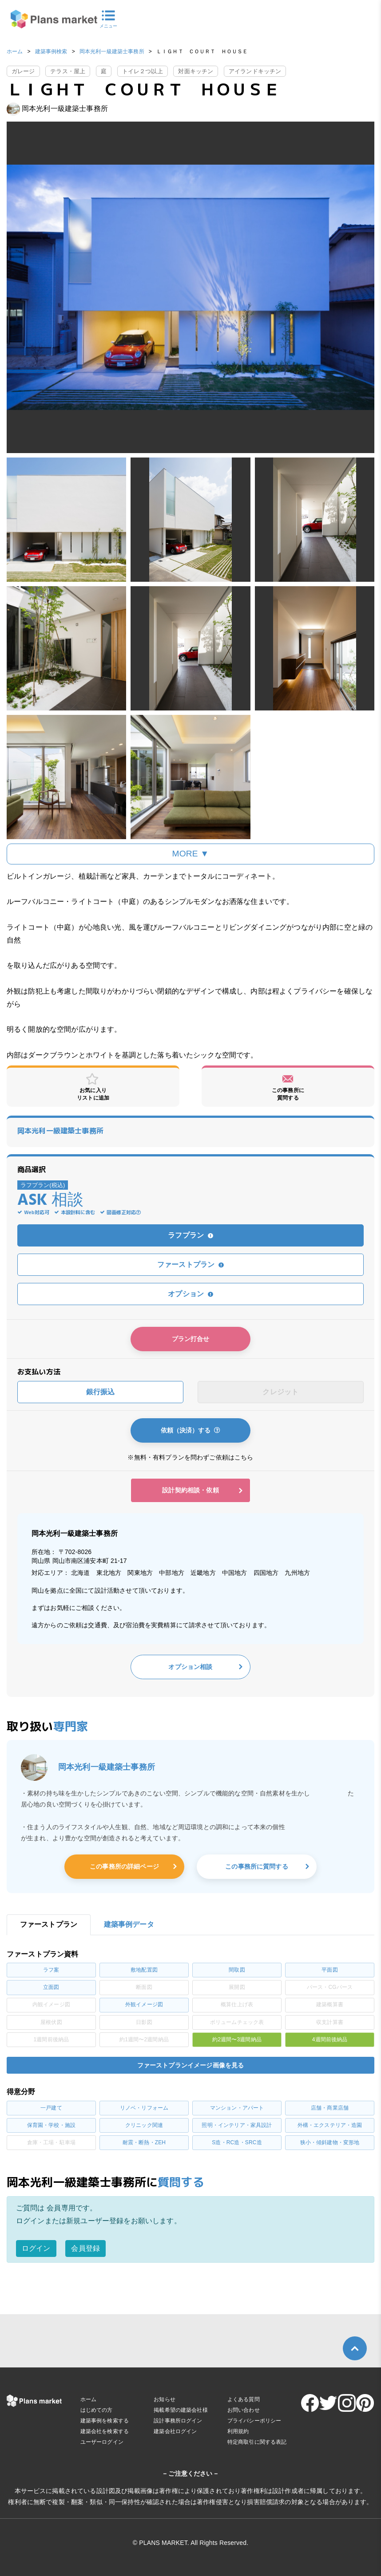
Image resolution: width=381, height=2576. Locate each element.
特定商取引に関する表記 (257, 2442)
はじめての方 (96, 2410)
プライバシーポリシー (254, 2421)
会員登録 (85, 2248)
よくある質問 (243, 2399)
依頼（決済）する (190, 1430)
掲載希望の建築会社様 (181, 2410)
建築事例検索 (51, 51)
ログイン (36, 2248)
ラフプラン (190, 1235)
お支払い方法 (38, 1371)
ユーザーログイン (101, 2442)
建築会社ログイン (175, 2431)
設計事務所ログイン (178, 2421)
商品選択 (31, 1169)
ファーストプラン (190, 1264)
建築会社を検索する (104, 2431)
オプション (190, 1294)
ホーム (15, 51)
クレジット (280, 1392)
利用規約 (238, 2431)
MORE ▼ (190, 853)
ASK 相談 (50, 1201)
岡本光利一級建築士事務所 (111, 51)
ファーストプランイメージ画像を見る (190, 2065)
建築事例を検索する (104, 2421)
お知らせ (164, 2399)
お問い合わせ (243, 2410)
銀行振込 (100, 1392)
